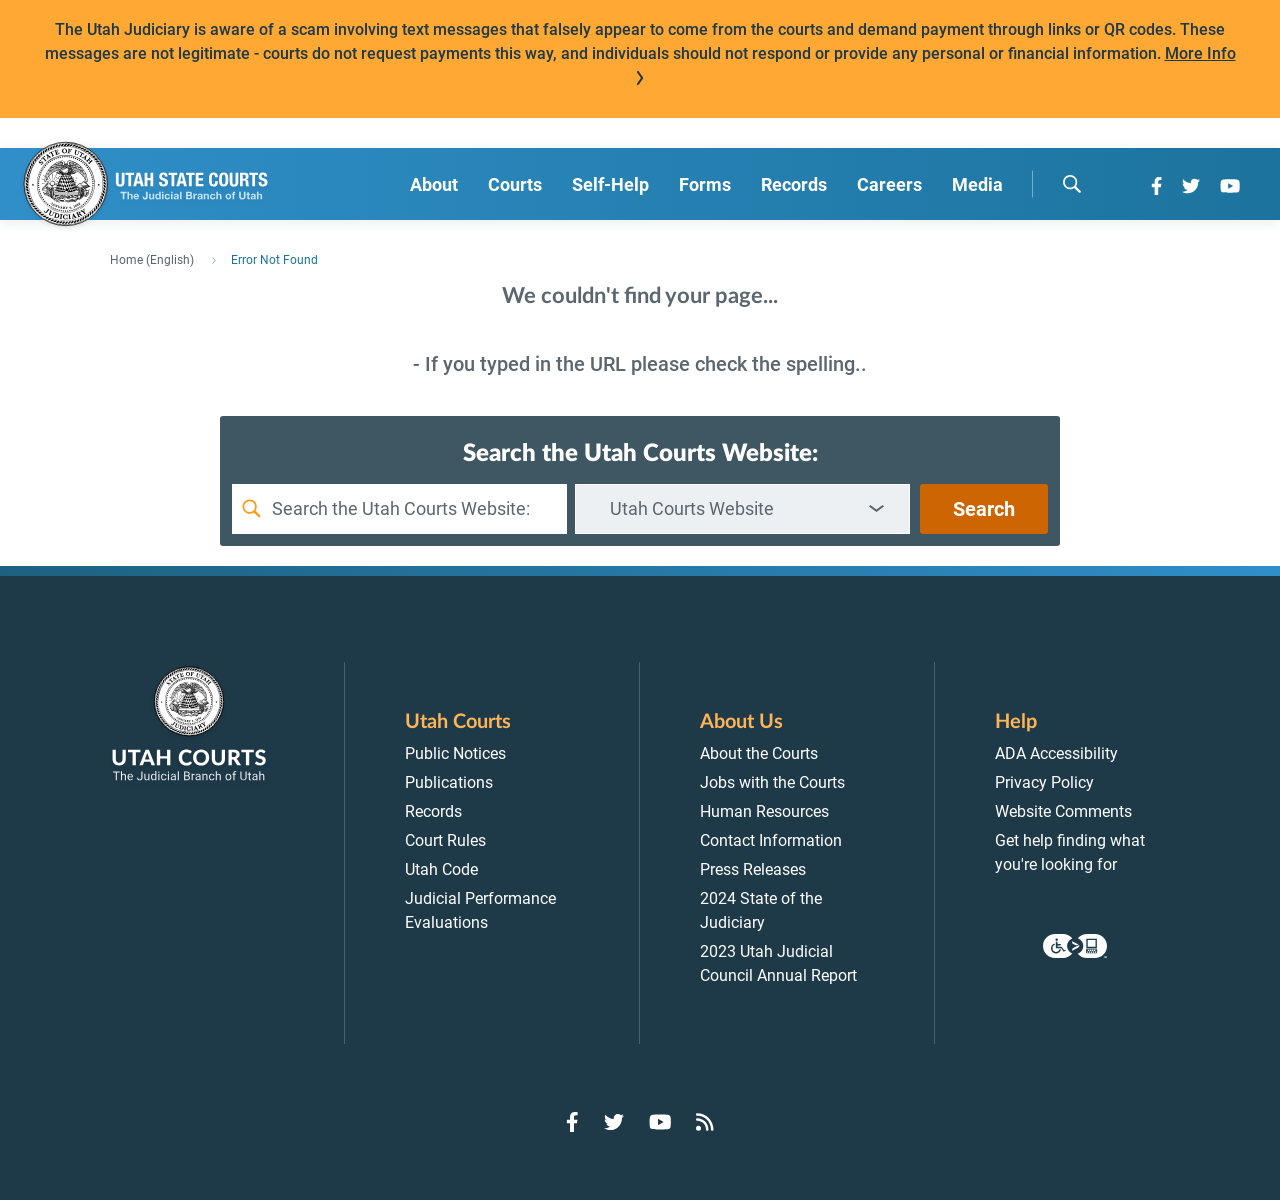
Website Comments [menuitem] (1063, 811)
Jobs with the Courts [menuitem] (772, 782)
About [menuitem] (434, 184)
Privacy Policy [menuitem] (1044, 782)
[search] (1072, 184)
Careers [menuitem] (889, 184)
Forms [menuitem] (705, 184)
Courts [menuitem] (515, 184)
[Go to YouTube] (1230, 186)
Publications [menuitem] (449, 782)
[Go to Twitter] (1191, 186)
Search (984, 509)
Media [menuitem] (977, 184)
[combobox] (742, 509)
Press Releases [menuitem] (753, 869)
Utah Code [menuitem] (441, 869)
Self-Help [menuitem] (610, 184)
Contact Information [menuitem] (771, 840)
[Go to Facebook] (1156, 186)
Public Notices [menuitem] (455, 753)
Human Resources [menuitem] (764, 811)
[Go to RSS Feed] (705, 1122)
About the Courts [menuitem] (759, 753)
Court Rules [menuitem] (445, 840)
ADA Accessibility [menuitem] (1056, 753)
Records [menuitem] (794, 184)
